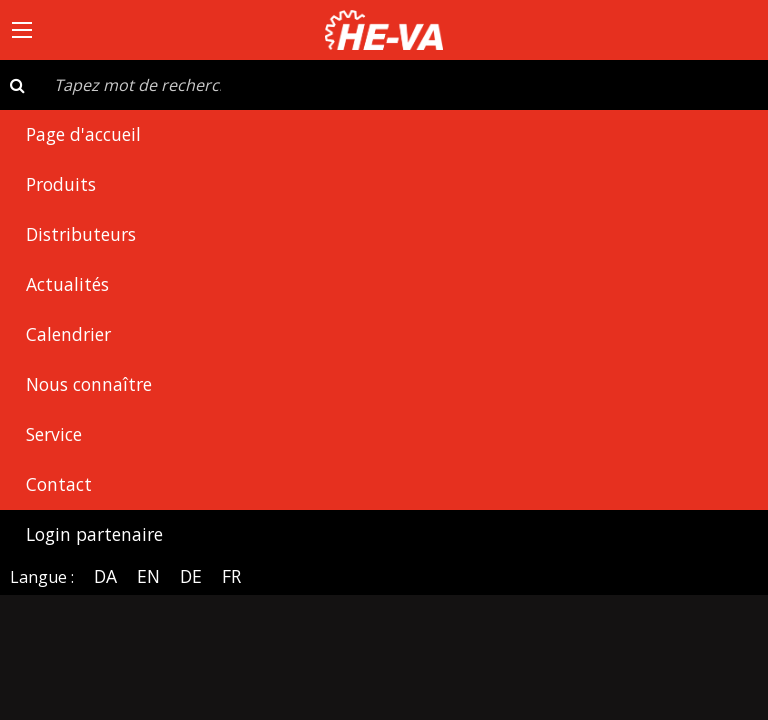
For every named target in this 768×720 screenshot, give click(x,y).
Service (54, 434)
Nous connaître (89, 384)
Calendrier (68, 334)
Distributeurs (81, 234)
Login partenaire (94, 534)
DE (191, 576)
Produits (61, 184)
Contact (59, 484)
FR (231, 576)
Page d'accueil (83, 134)
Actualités (67, 284)
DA (105, 576)
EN (148, 576)
